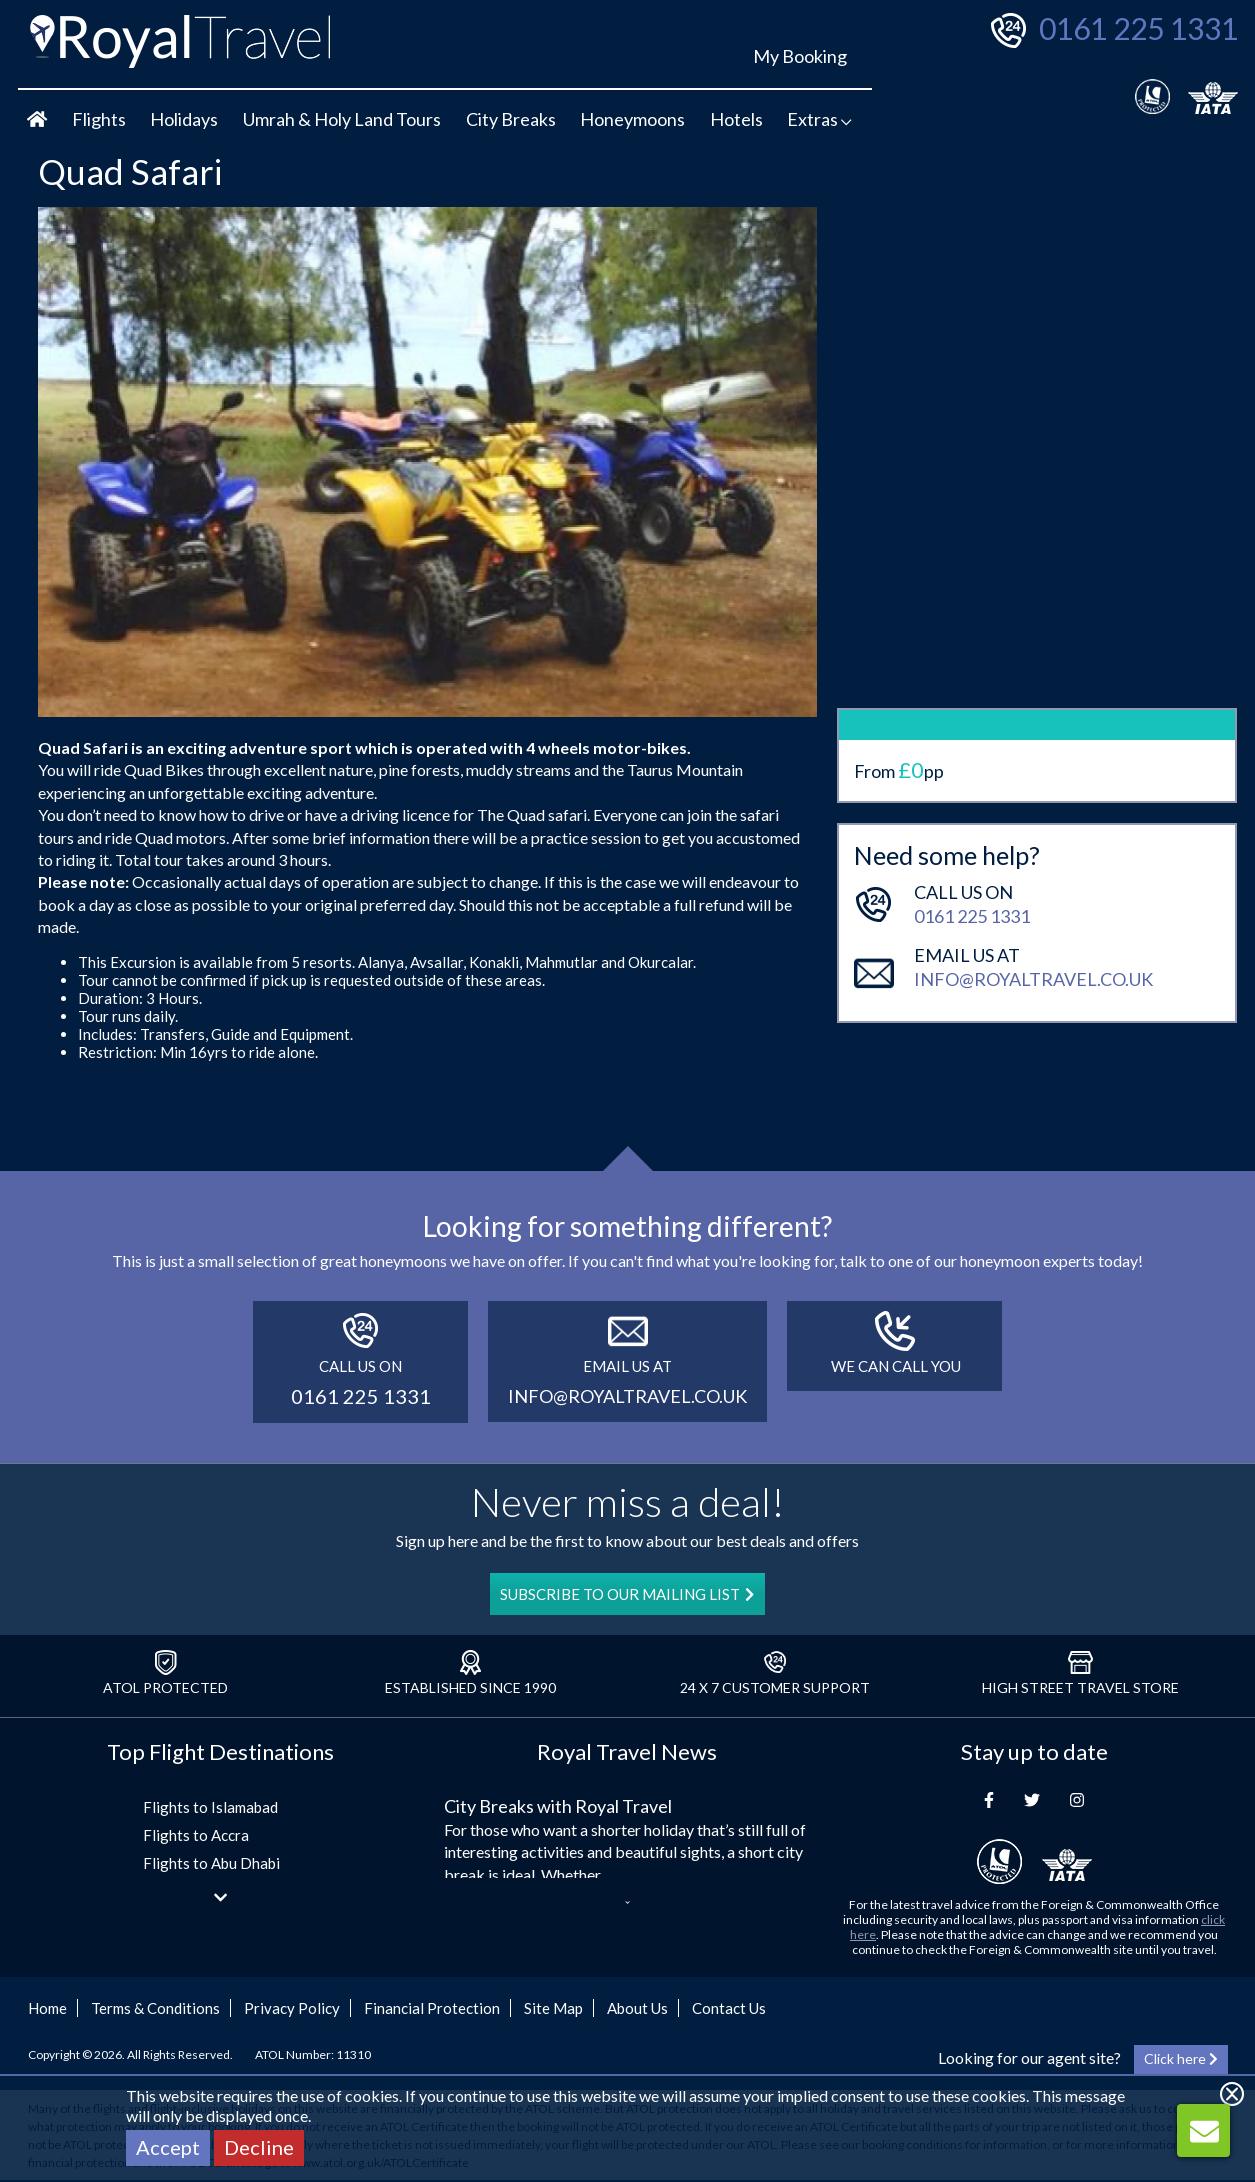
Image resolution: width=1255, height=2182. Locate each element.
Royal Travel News (627, 1751)
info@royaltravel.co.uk (1033, 923)
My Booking (800, 56)
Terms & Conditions (155, 2008)
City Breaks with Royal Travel (558, 1806)
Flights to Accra (196, 1835)
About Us (637, 2008)
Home (47, 2008)
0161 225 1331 (1138, 28)
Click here (1181, 2058)
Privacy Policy (292, 2008)
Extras (819, 119)
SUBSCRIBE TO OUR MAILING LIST (627, 1594)
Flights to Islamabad (210, 1807)
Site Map (553, 2008)
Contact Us (729, 2008)
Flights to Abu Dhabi (211, 1863)
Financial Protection (432, 2008)
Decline (259, 2147)
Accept (168, 2147)
